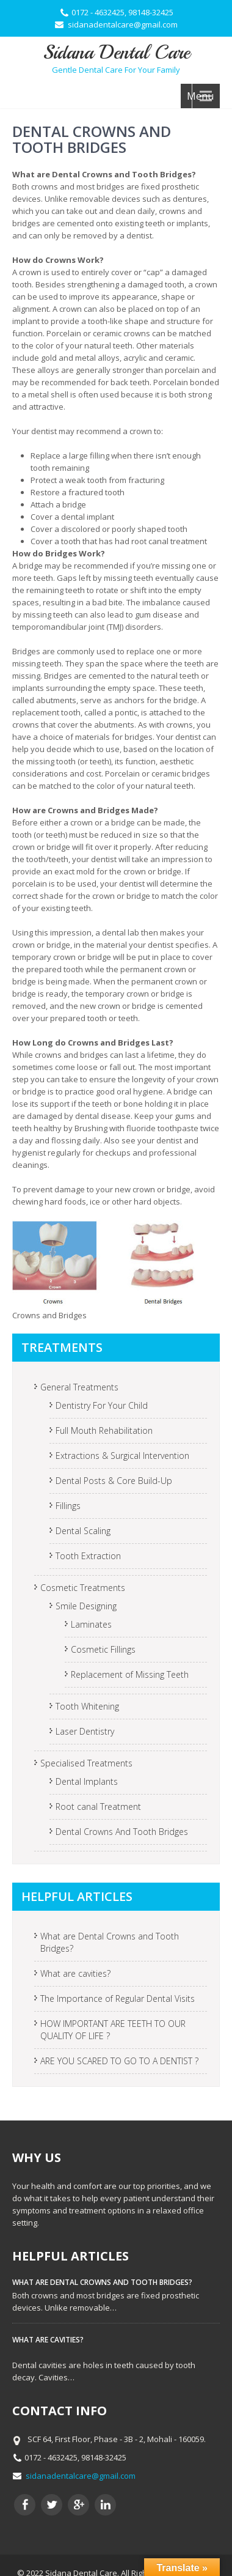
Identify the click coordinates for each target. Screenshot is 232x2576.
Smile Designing (86, 1606)
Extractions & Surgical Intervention (122, 1455)
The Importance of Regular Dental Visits (117, 1998)
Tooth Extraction (88, 1556)
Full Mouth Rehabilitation (104, 1430)
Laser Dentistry (85, 1731)
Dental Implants (87, 1781)
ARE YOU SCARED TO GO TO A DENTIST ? (119, 2061)
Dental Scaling (83, 1531)
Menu (200, 96)
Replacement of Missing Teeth (130, 1674)
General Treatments (79, 1387)
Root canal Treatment (98, 1806)
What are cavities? (75, 1973)
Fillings (68, 1505)
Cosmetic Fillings (103, 1649)
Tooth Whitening (87, 1706)
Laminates (91, 1624)
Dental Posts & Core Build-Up (114, 1480)
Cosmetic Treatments (82, 1587)
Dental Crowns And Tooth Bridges (122, 1831)
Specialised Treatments (86, 1763)
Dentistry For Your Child (102, 1405)
